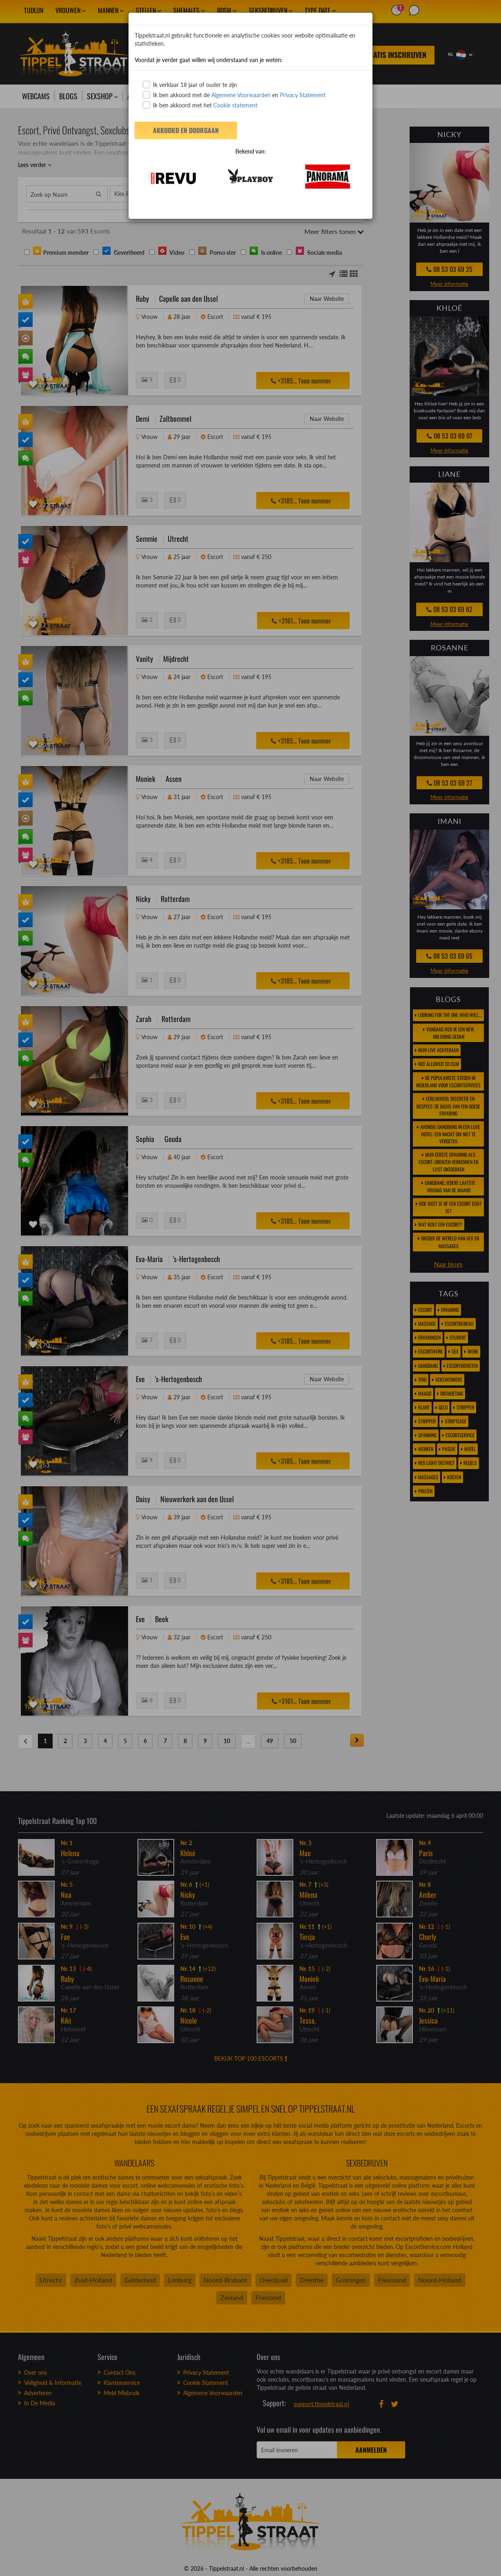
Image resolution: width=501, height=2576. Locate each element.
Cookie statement (234, 105)
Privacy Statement (303, 94)
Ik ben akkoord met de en (234, 94)
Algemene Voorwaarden (241, 94)
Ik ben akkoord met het (200, 105)
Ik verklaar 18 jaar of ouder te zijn (190, 84)
